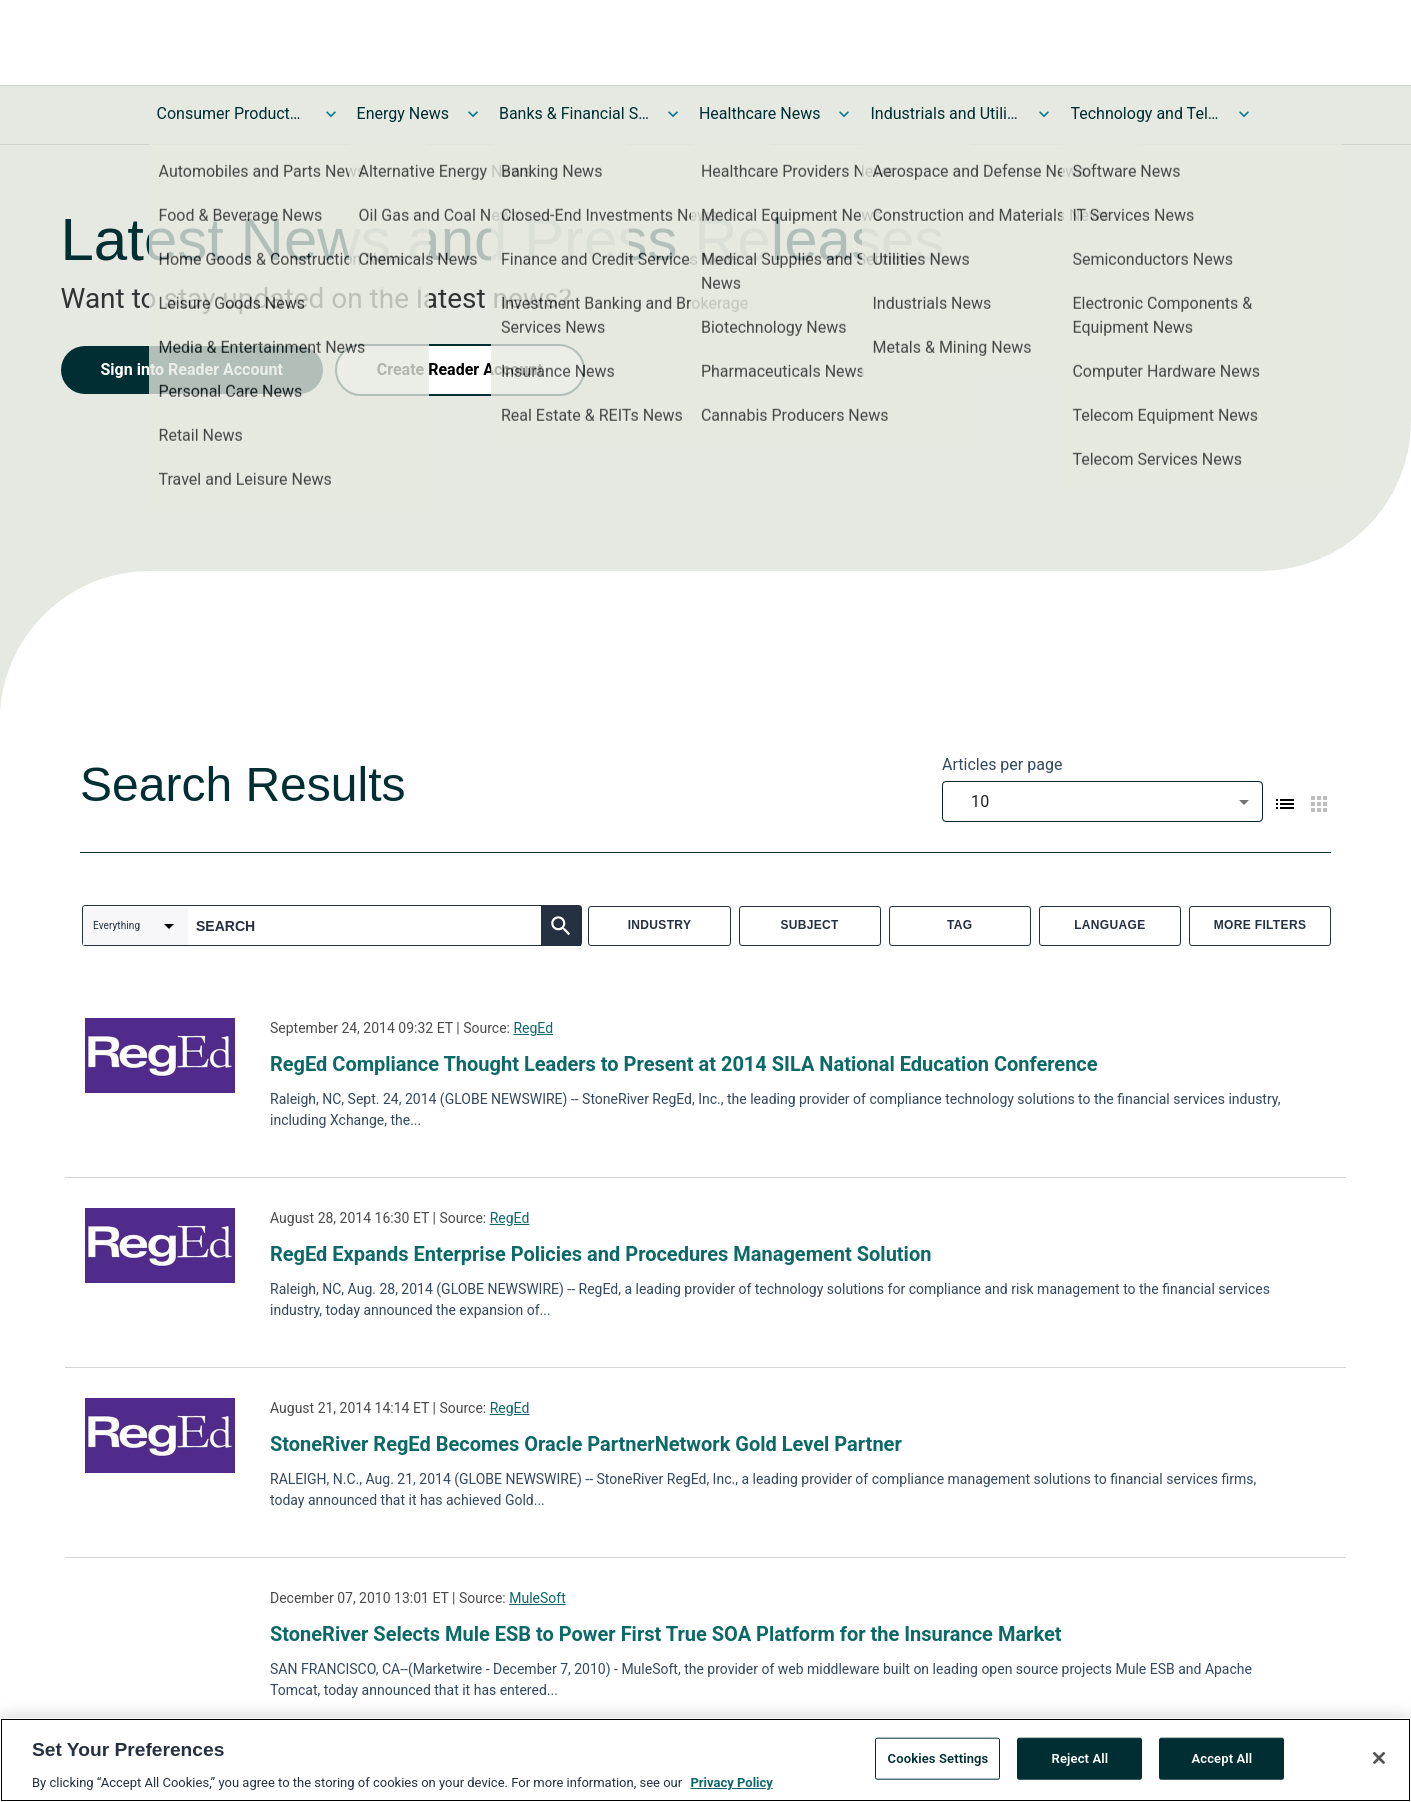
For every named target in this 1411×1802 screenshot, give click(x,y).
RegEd (533, 1028)
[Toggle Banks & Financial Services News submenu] (673, 114)
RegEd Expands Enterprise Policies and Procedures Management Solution (600, 1254)
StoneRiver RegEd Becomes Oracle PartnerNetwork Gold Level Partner (586, 1444)
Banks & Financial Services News (574, 113)
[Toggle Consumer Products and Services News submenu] (331, 114)
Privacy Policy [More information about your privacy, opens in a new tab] (731, 1789)
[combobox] (1102, 801)
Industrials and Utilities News (945, 113)
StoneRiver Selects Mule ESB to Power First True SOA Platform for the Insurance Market (666, 1634)
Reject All (1080, 1765)
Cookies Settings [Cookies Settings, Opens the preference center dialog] (938, 1765)
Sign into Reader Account (192, 369)
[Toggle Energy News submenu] (473, 114)
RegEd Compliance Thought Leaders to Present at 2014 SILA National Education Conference (684, 1064)
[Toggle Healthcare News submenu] (844, 114)
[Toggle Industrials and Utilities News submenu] (1044, 114)
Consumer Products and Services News (232, 113)
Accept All (1221, 1765)
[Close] (1379, 1765)
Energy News (403, 113)
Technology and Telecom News (1145, 113)
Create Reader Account (460, 369)
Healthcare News (760, 113)
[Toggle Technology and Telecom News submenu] (1244, 114)
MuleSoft (537, 1598)
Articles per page (1002, 764)
